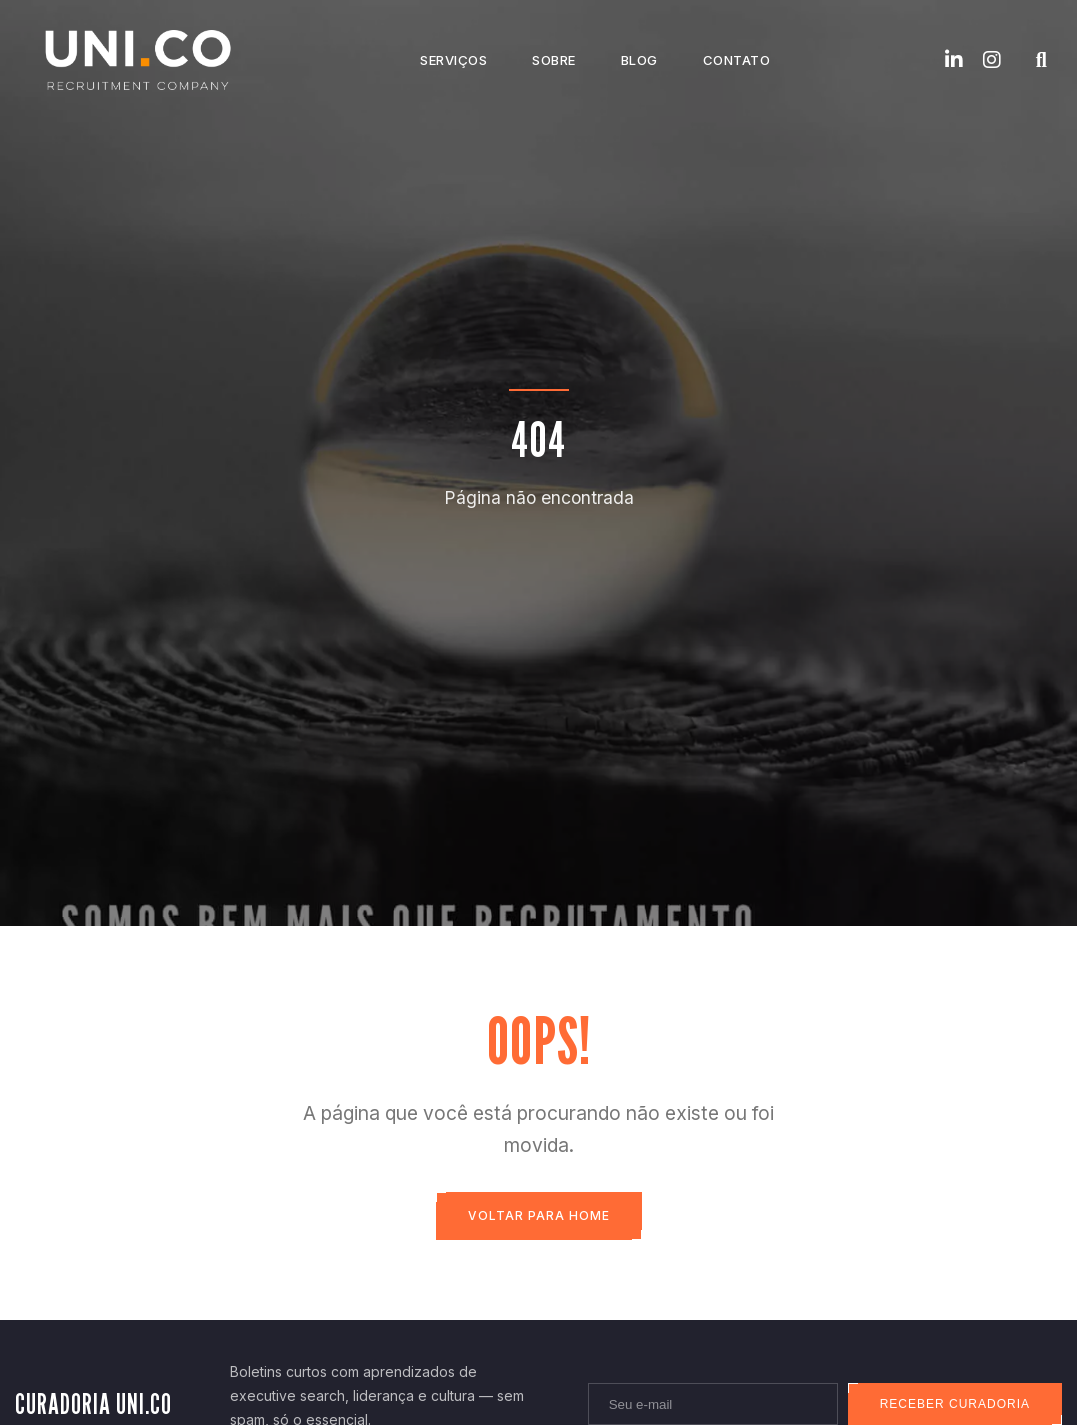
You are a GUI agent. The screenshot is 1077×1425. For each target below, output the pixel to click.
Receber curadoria (955, 1404)
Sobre (554, 60)
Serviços (453, 60)
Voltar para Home (539, 1215)
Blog (639, 60)
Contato (737, 60)
